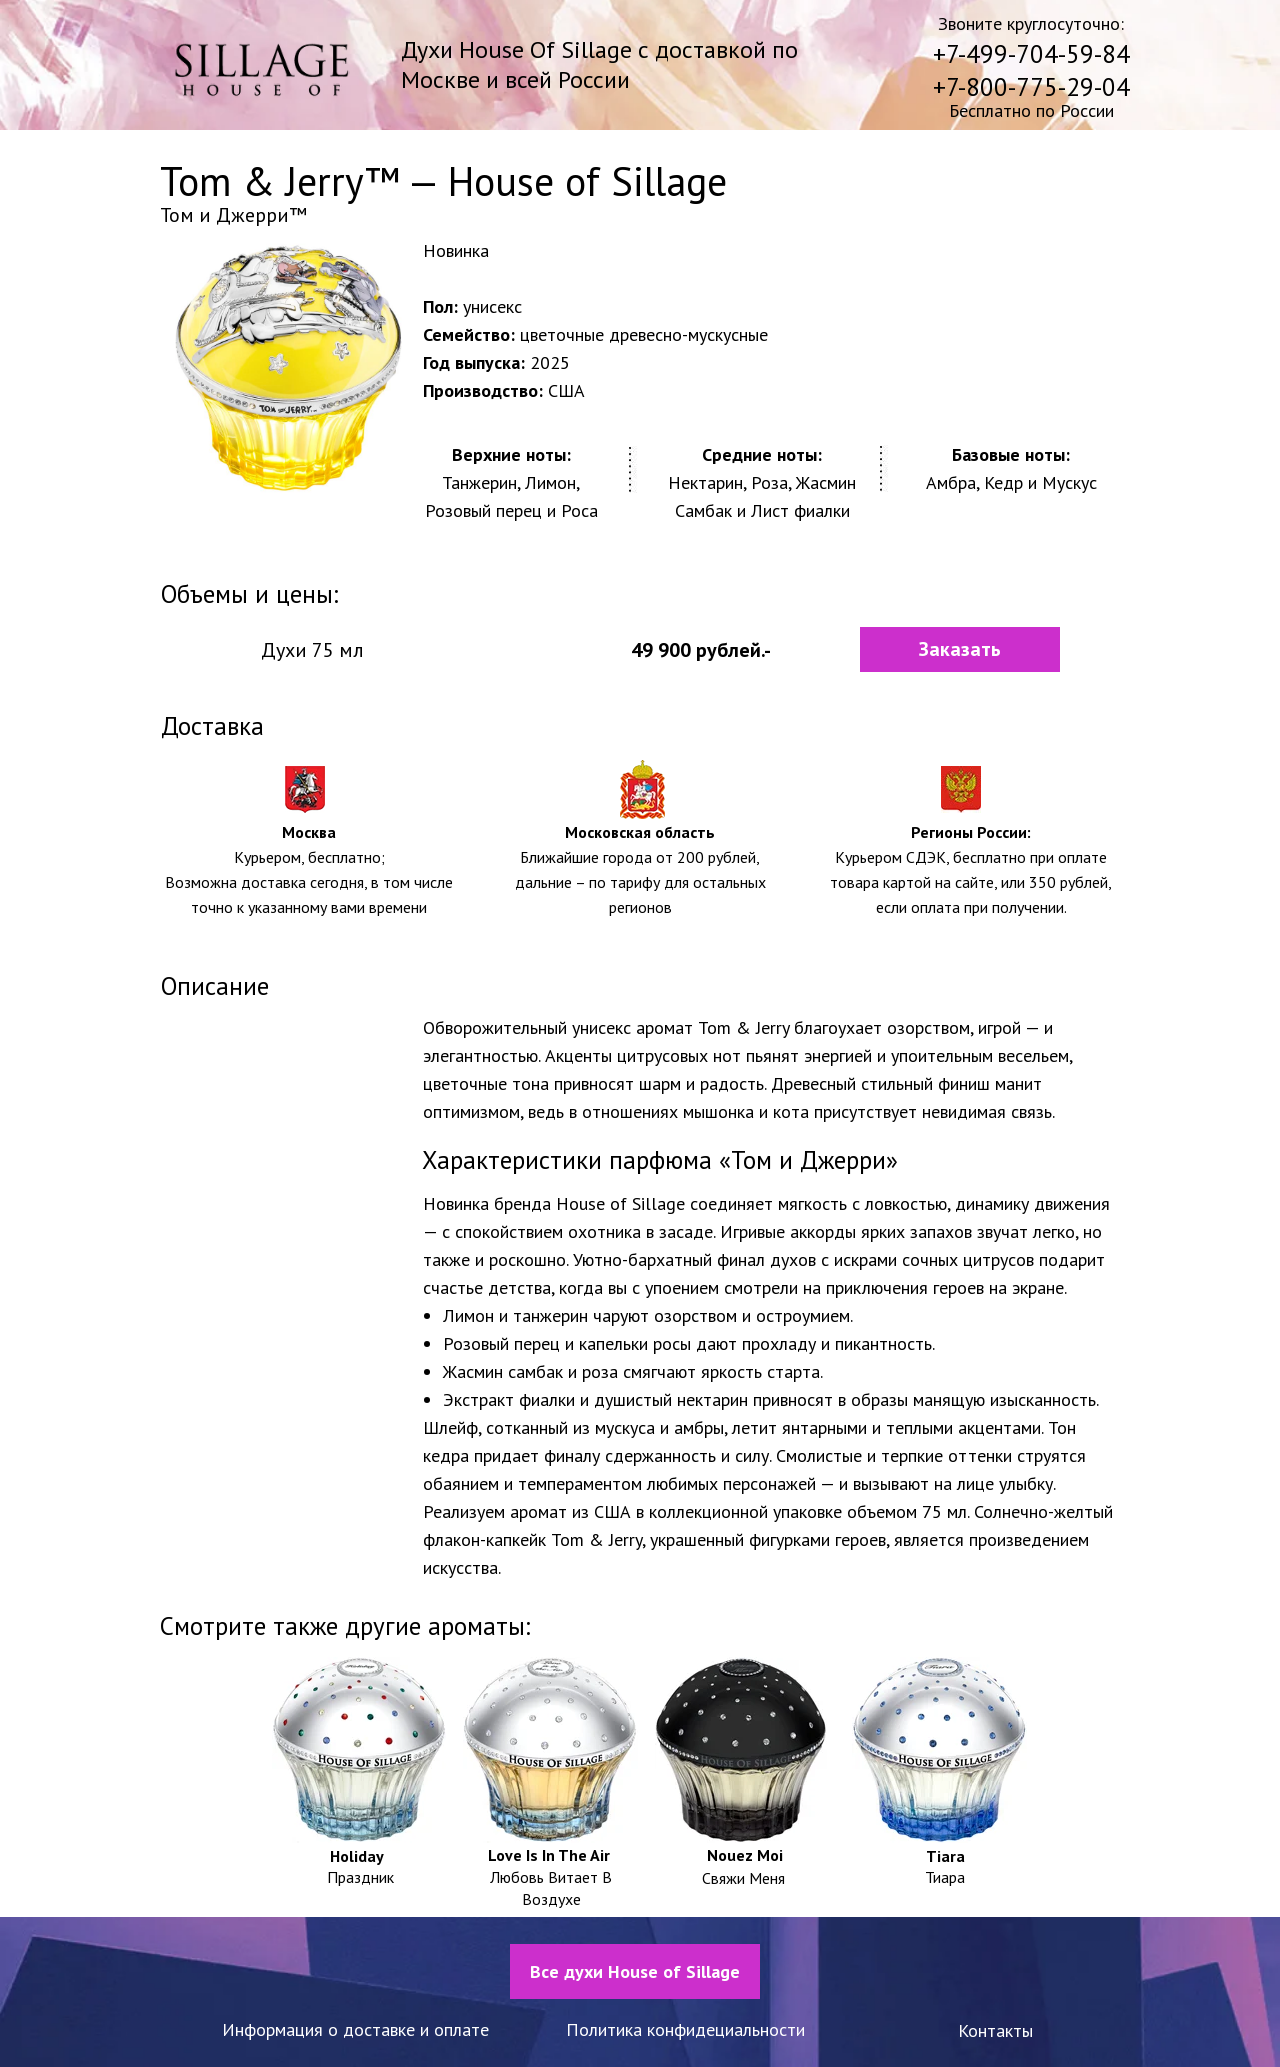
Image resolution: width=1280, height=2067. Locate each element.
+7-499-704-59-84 (1031, 54)
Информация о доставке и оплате (355, 2029)
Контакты (995, 2030)
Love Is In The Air (549, 1855)
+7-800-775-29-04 (1031, 87)
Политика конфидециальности (685, 2029)
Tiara (945, 1856)
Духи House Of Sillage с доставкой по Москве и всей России (599, 64)
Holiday (357, 1856)
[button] (960, 649)
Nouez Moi (745, 1855)
